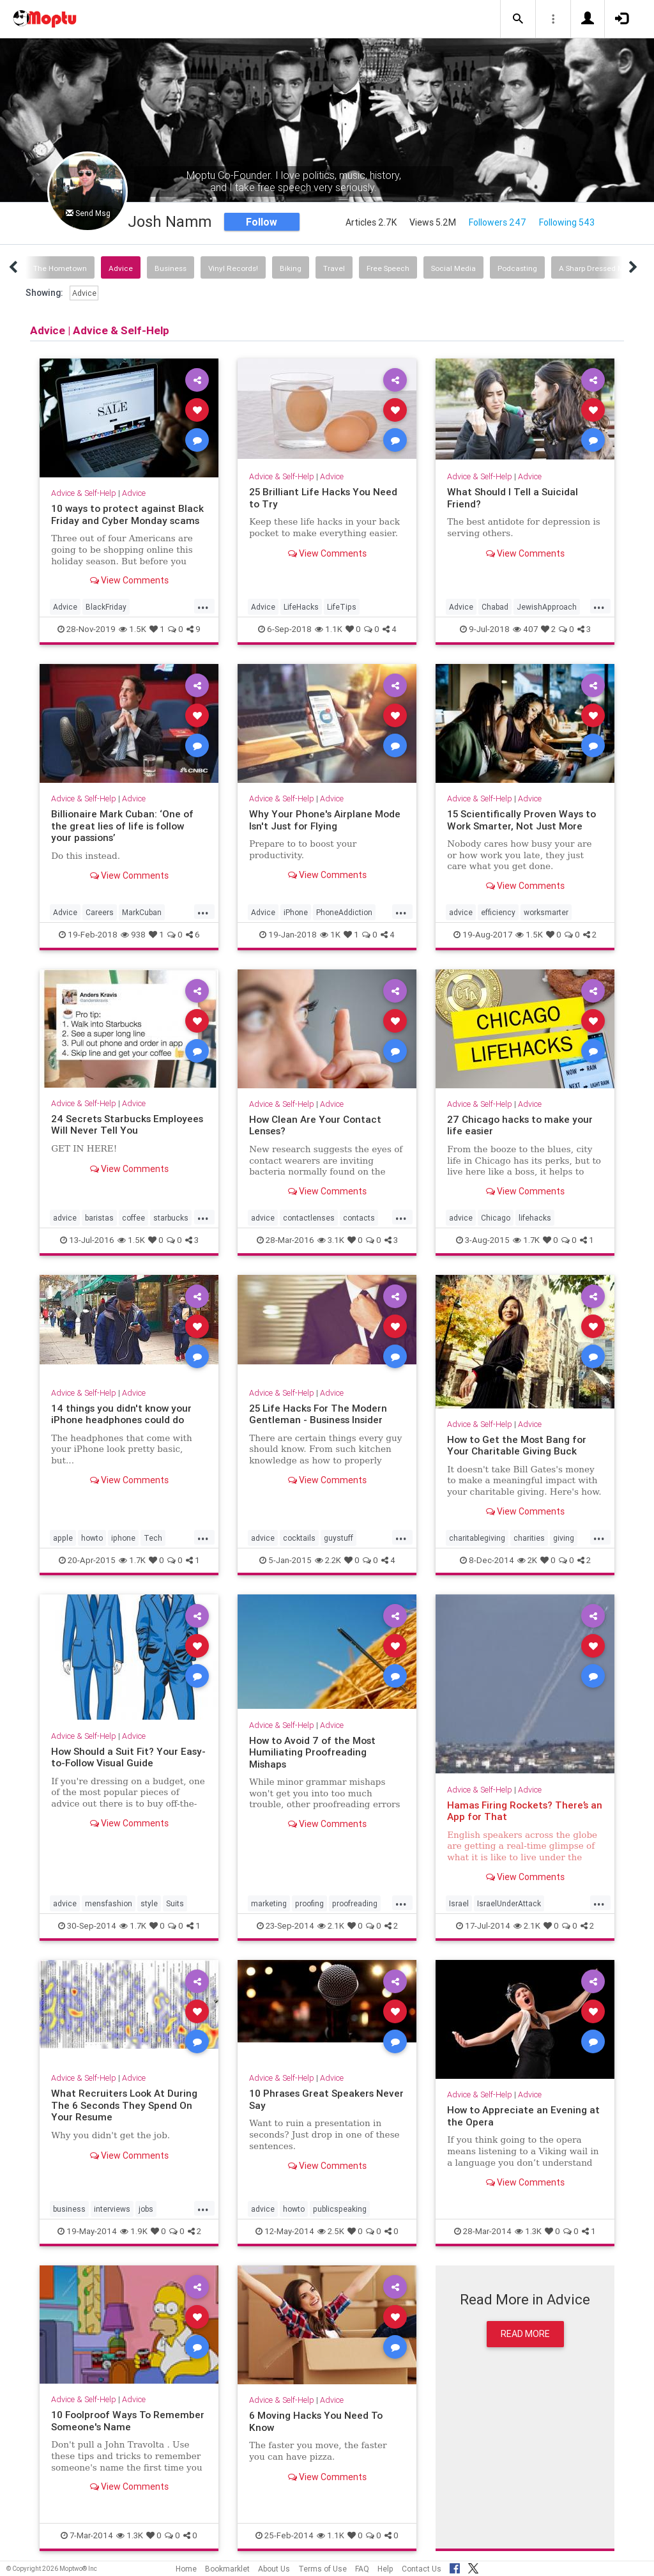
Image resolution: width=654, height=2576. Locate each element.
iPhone (296, 912)
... (203, 606)
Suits (175, 1903)
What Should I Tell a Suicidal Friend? (512, 497)
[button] (518, 19)
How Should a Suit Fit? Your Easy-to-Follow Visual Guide (128, 1757)
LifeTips (341, 607)
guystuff (338, 1538)
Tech (153, 1538)
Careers (100, 912)
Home (186, 2568)
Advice (121, 268)
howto (92, 1538)
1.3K (528, 2231)
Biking (290, 268)
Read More (525, 2334)
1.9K (134, 2231)
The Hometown (60, 268)
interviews (112, 2209)
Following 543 (567, 222)
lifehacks (535, 1217)
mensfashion (108, 1903)
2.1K (330, 1925)
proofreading (354, 1903)
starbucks (170, 1217)
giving (563, 1538)
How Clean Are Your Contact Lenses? (315, 1125)
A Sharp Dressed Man (596, 268)
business (69, 2209)
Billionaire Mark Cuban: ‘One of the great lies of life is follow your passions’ (122, 826)
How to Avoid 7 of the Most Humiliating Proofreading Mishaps (312, 1752)
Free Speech (388, 268)
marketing (269, 1903)
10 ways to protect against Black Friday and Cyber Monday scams (127, 514)
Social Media (453, 268)
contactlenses (309, 1217)
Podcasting (517, 268)
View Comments (129, 580)
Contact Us (421, 2568)
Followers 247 (497, 222)
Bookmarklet (227, 2568)
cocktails (299, 1538)
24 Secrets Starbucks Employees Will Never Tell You (127, 1124)
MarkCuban (142, 912)
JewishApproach (547, 607)
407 (525, 629)
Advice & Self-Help (83, 493)
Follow (261, 221)
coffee (133, 1217)
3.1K (330, 1240)
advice (461, 912)
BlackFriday (106, 607)
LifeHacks (301, 607)
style (149, 1903)
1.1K (328, 629)
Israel (459, 1903)
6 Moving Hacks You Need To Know (316, 2421)
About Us (274, 2568)
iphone (123, 1538)
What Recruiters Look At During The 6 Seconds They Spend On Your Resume (124, 2105)
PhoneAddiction (344, 912)
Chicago (495, 1217)
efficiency (498, 912)
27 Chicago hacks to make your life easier (520, 1125)
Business (170, 268)
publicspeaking (340, 2209)
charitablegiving (477, 1538)
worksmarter (546, 912)
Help (385, 2568)
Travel (334, 268)
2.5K (330, 2231)
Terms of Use (322, 2568)
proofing (309, 1903)
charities (529, 1538)
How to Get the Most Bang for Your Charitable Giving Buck (516, 1445)
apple (63, 1538)
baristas (99, 1217)
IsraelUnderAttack (509, 1903)
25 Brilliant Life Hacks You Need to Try (323, 497)
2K (527, 1560)
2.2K (328, 1560)
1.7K (526, 1240)
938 (133, 934)
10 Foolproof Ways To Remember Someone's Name (127, 2420)
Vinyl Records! (233, 268)
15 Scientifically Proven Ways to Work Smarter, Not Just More (521, 819)
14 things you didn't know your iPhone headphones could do (121, 1414)
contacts (359, 1217)
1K (330, 934)
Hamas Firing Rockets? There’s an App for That (524, 1811)
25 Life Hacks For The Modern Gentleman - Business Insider (318, 1414)
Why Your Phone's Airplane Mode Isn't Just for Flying (324, 819)
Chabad (495, 607)
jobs (146, 2209)
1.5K (132, 629)
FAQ (362, 2568)
